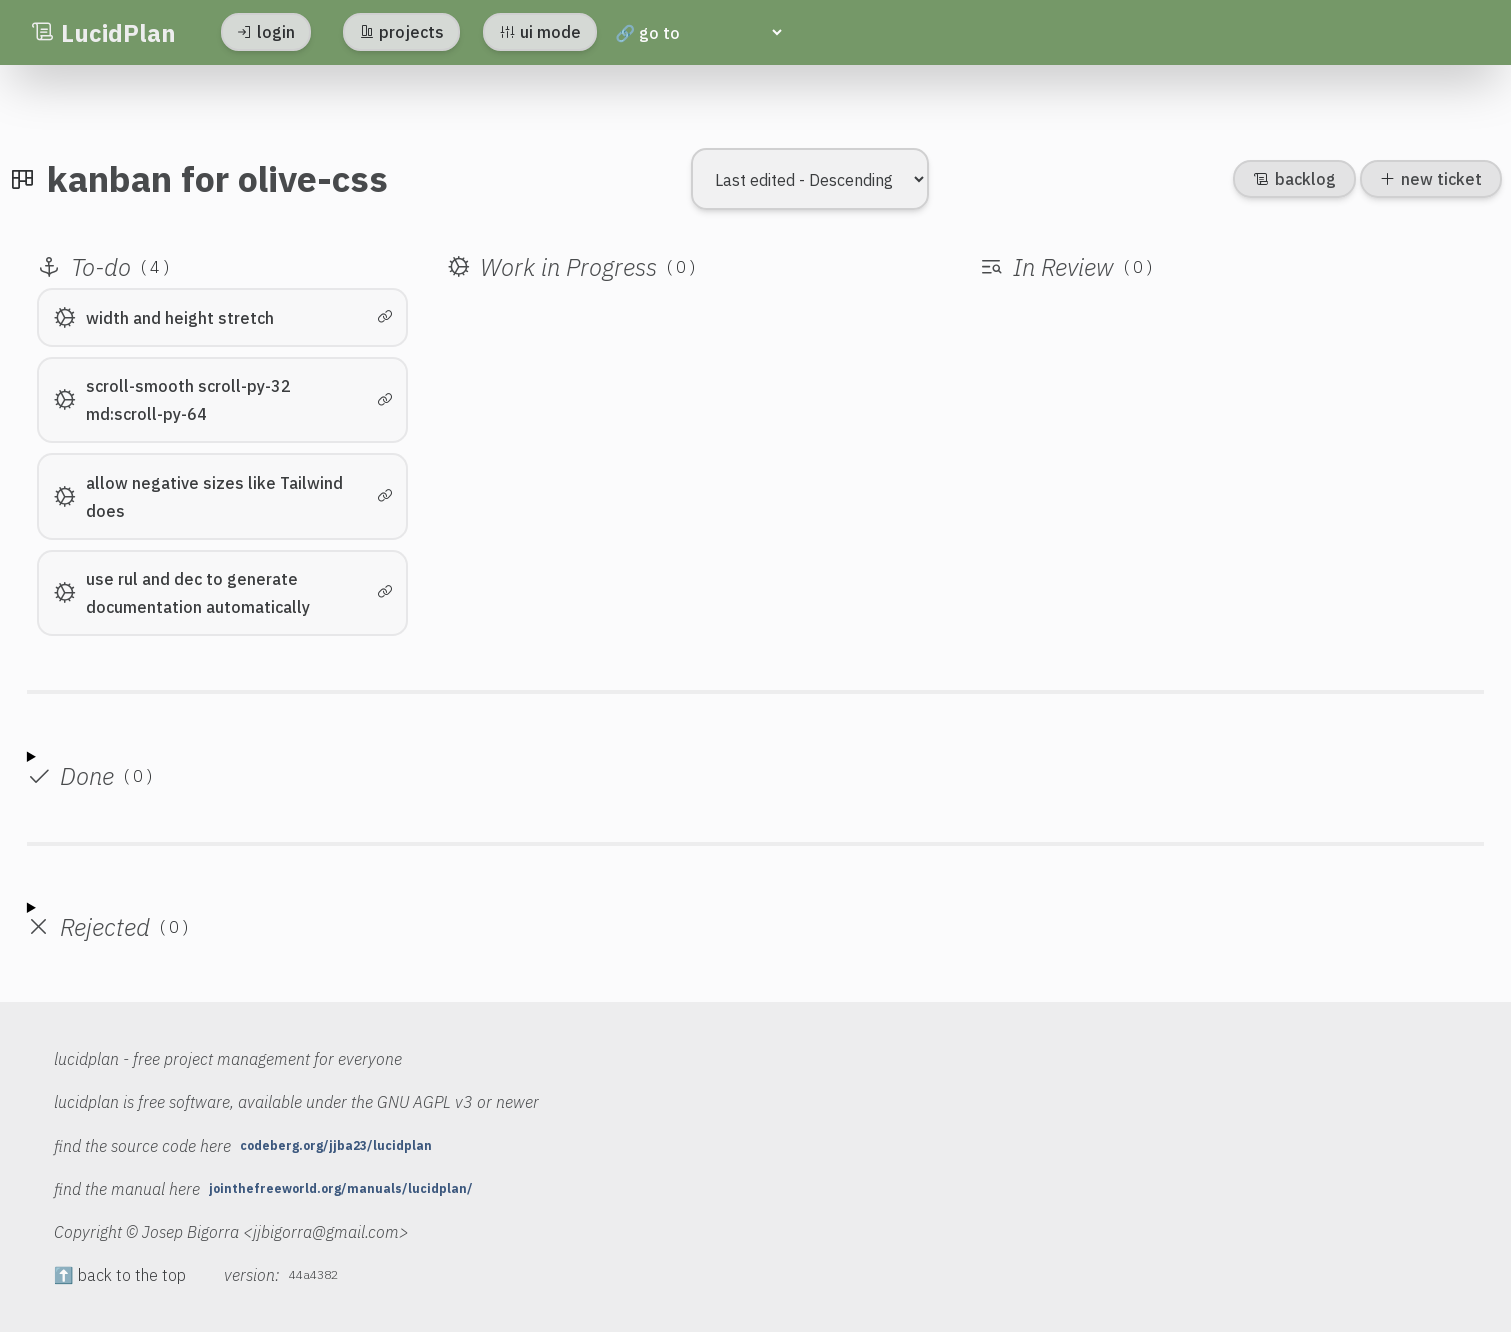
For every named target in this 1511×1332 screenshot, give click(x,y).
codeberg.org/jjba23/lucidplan (336, 1146)
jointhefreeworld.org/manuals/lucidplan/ (341, 1189)
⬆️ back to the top (120, 1275)
